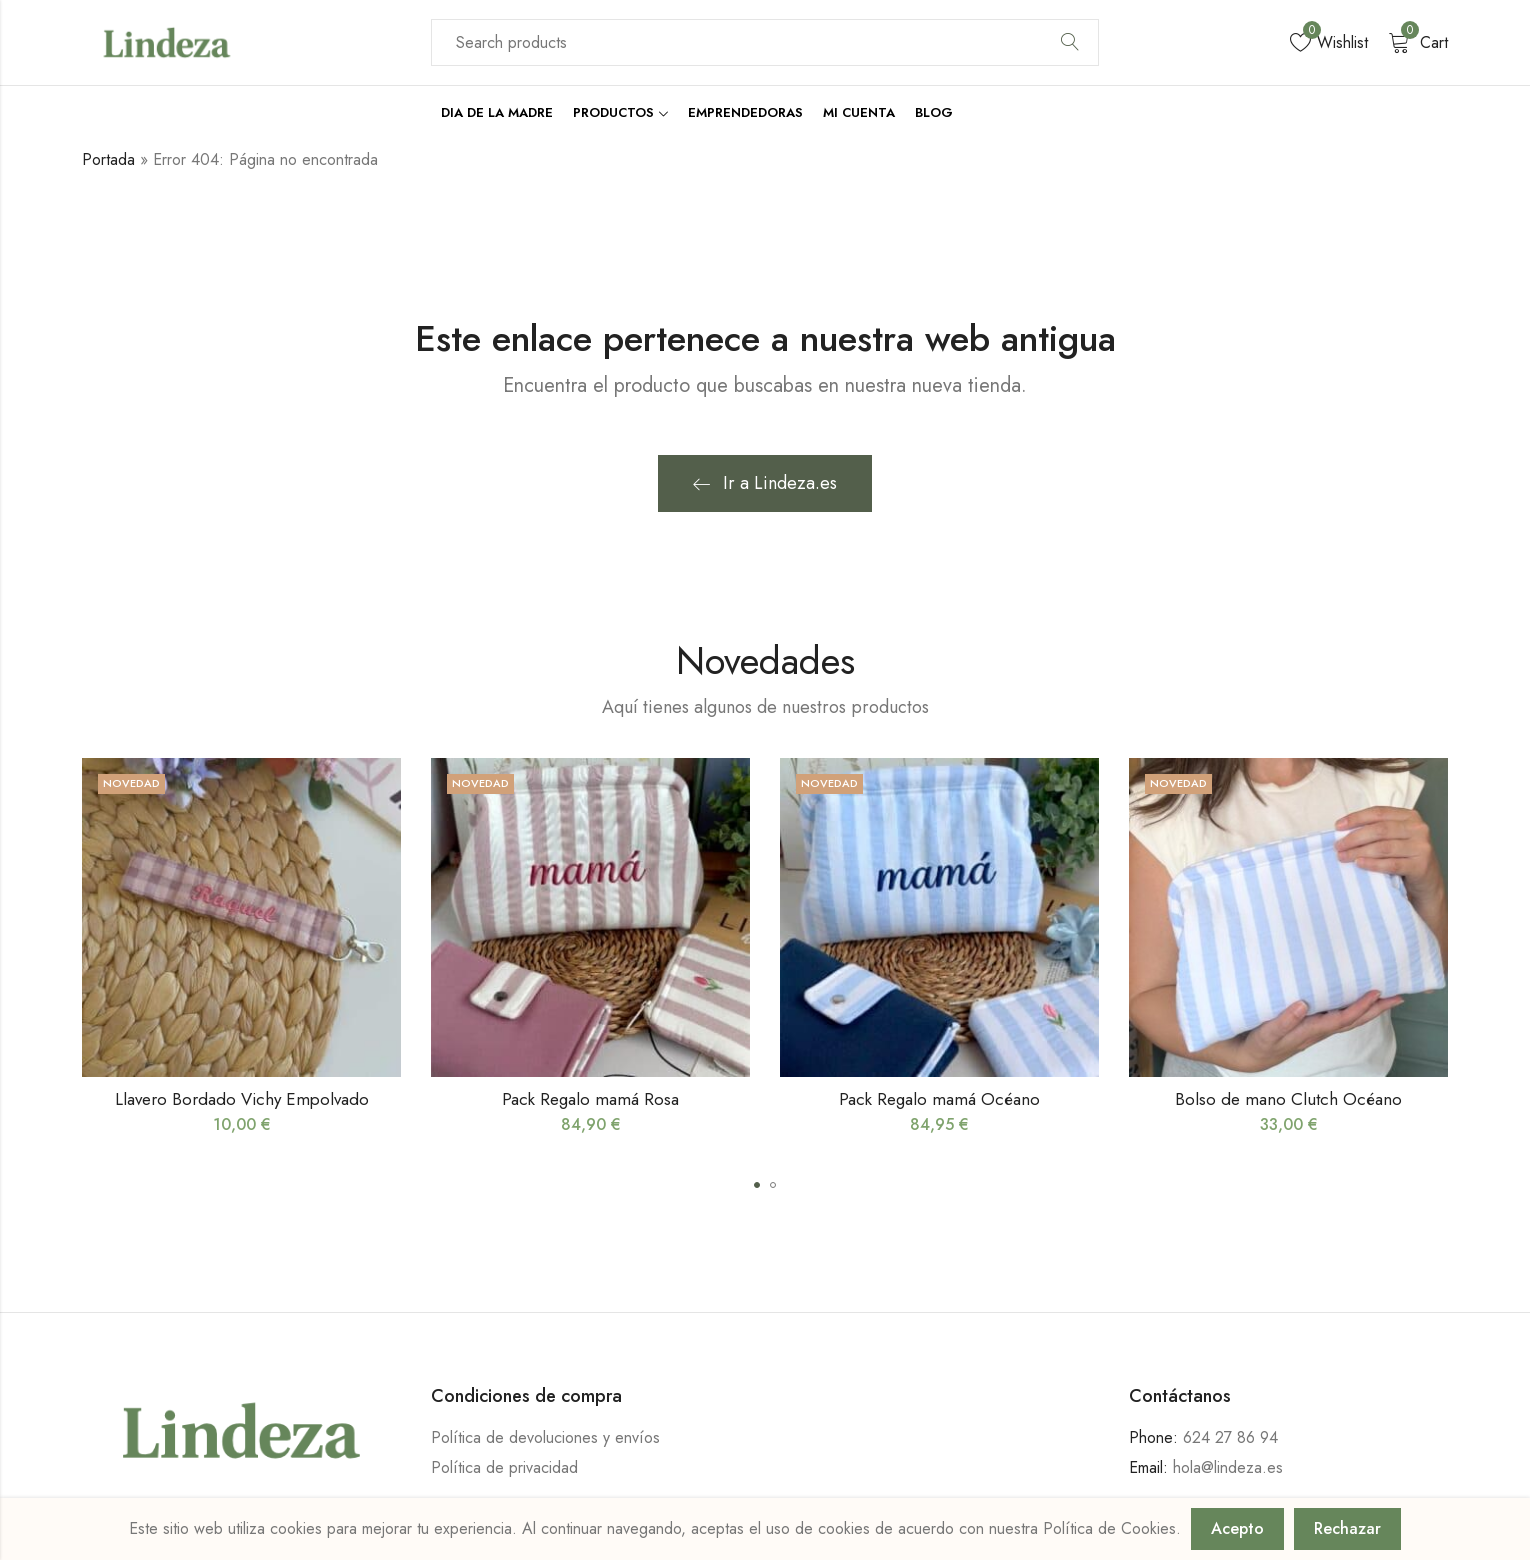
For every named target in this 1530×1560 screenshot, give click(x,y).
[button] (757, 1185)
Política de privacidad (504, 1467)
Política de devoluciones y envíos (545, 1437)
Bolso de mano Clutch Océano (1288, 1099)
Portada (108, 159)
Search (1070, 43)
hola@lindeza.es (1228, 1467)
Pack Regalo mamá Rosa (590, 1099)
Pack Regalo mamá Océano (939, 1099)
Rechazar (1347, 1528)
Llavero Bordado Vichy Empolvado (242, 1099)
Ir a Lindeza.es (765, 483)
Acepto (1237, 1528)
